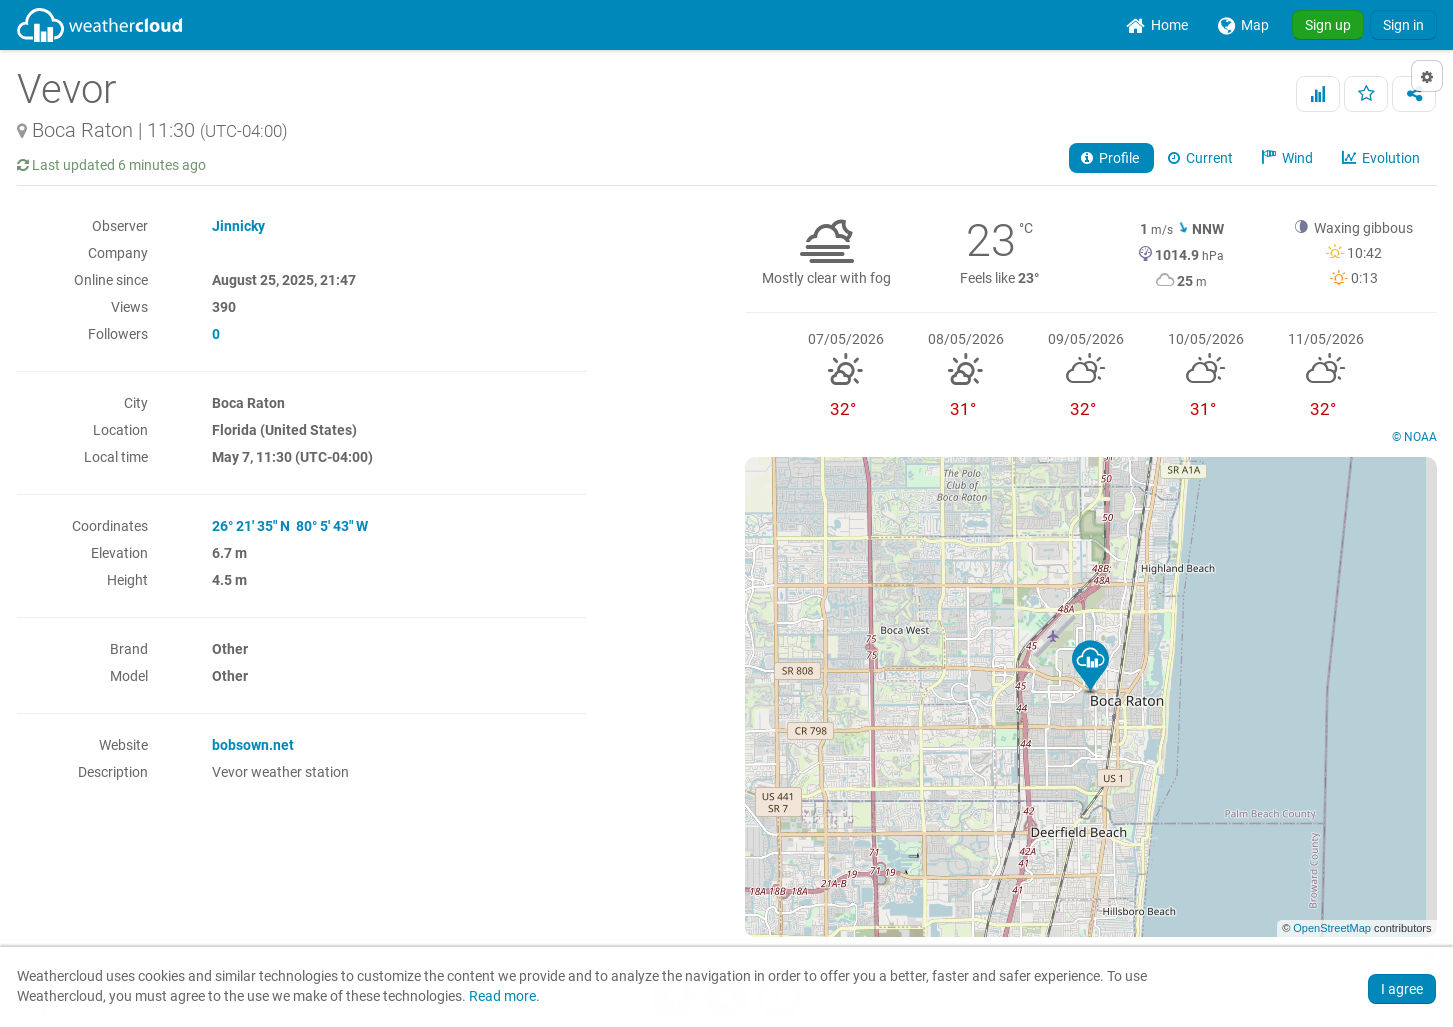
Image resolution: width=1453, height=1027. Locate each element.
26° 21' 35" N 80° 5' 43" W (290, 526)
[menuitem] (1157, 25)
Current (1202, 158)
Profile (1111, 158)
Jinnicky (238, 226)
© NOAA (1414, 437)
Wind (1289, 158)
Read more (502, 996)
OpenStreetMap (1332, 928)
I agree (1402, 989)
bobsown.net (253, 745)
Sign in (1403, 25)
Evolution (1382, 158)
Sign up (1328, 25)
